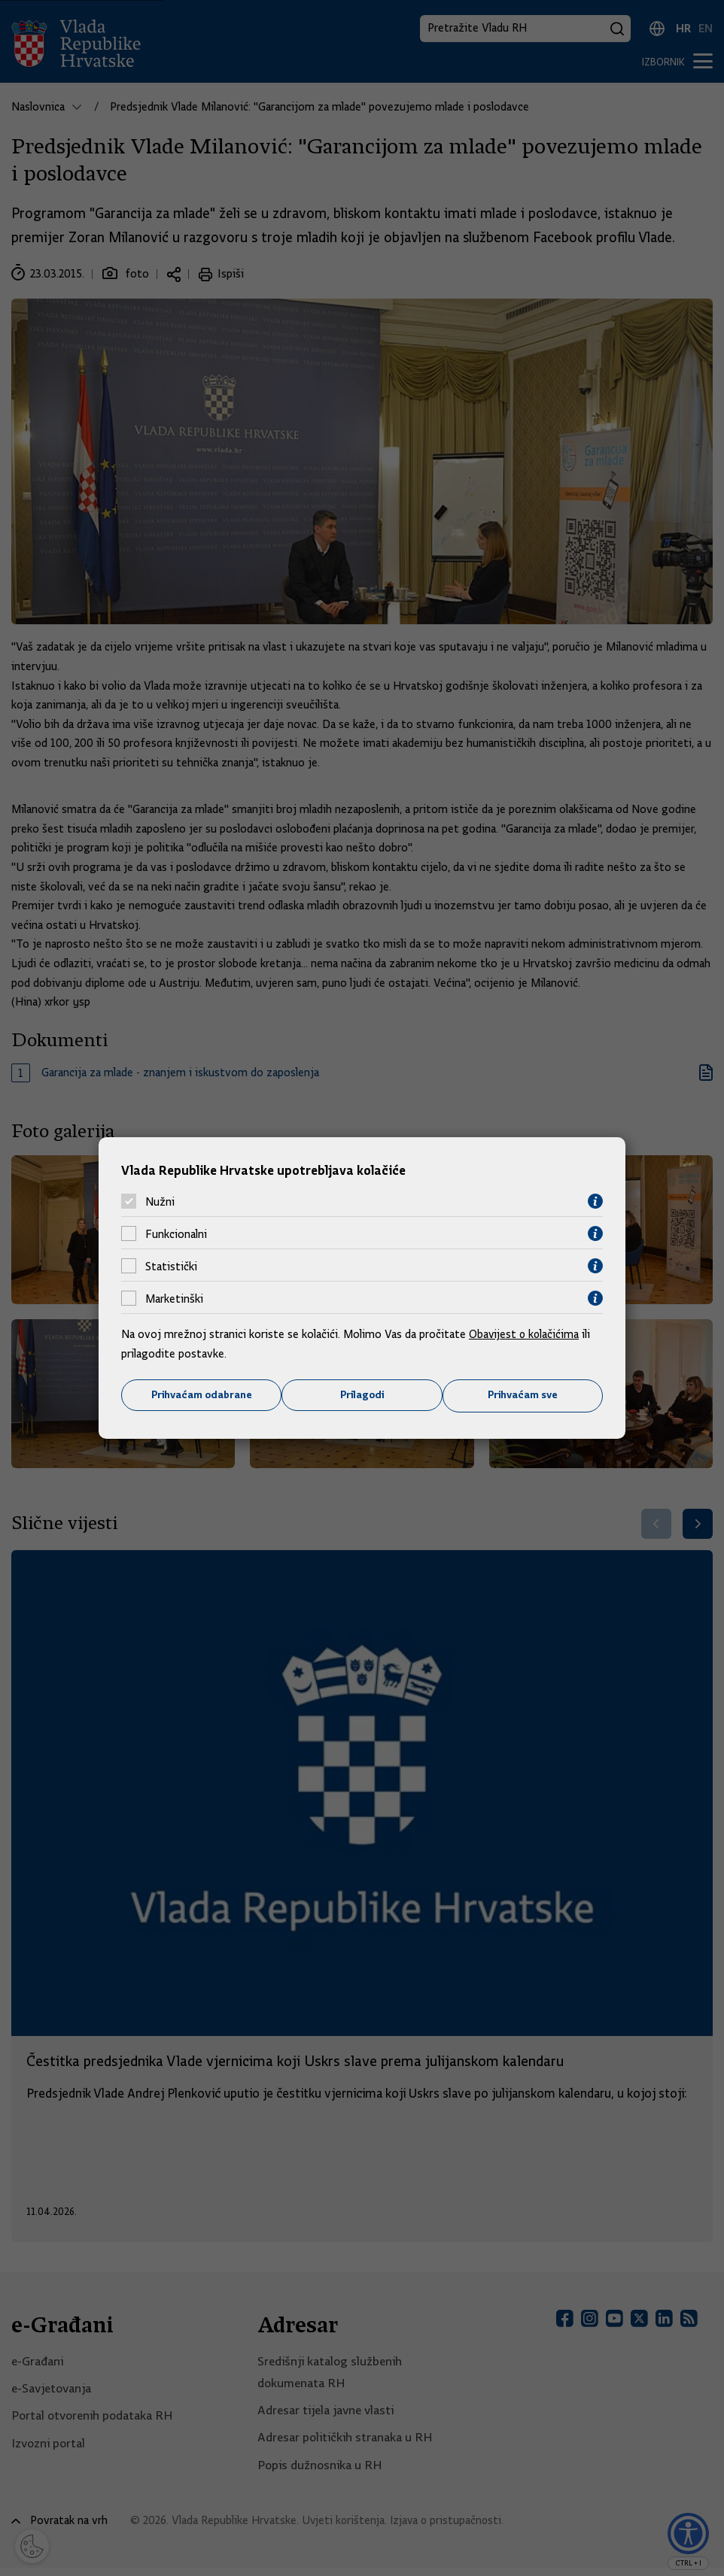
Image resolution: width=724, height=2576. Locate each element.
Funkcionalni (176, 1233)
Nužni (160, 1201)
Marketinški (174, 1298)
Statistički (171, 1266)
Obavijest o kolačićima (525, 1334)
